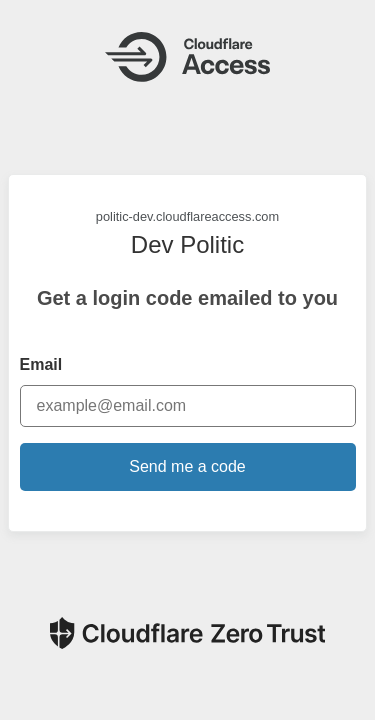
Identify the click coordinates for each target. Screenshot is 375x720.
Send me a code (187, 466)
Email (41, 364)
